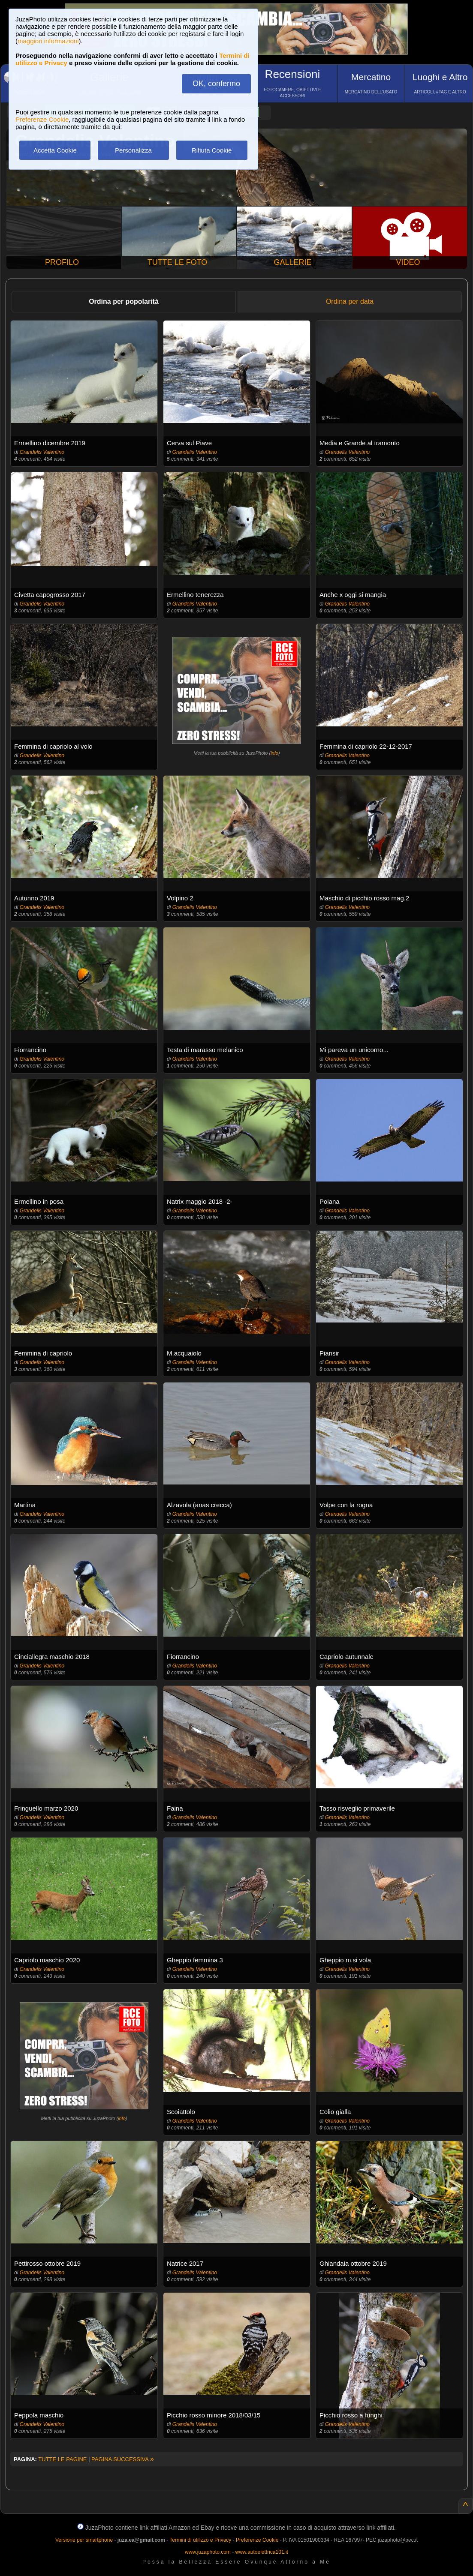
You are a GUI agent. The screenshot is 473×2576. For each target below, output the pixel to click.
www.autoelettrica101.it (261, 2552)
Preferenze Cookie (42, 119)
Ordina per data (350, 301)
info (274, 753)
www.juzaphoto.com (208, 2552)
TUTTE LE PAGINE (62, 2459)
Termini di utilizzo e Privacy (200, 2540)
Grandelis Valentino (42, 452)
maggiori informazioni (48, 41)
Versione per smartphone (84, 2540)
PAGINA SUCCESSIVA (122, 2459)
